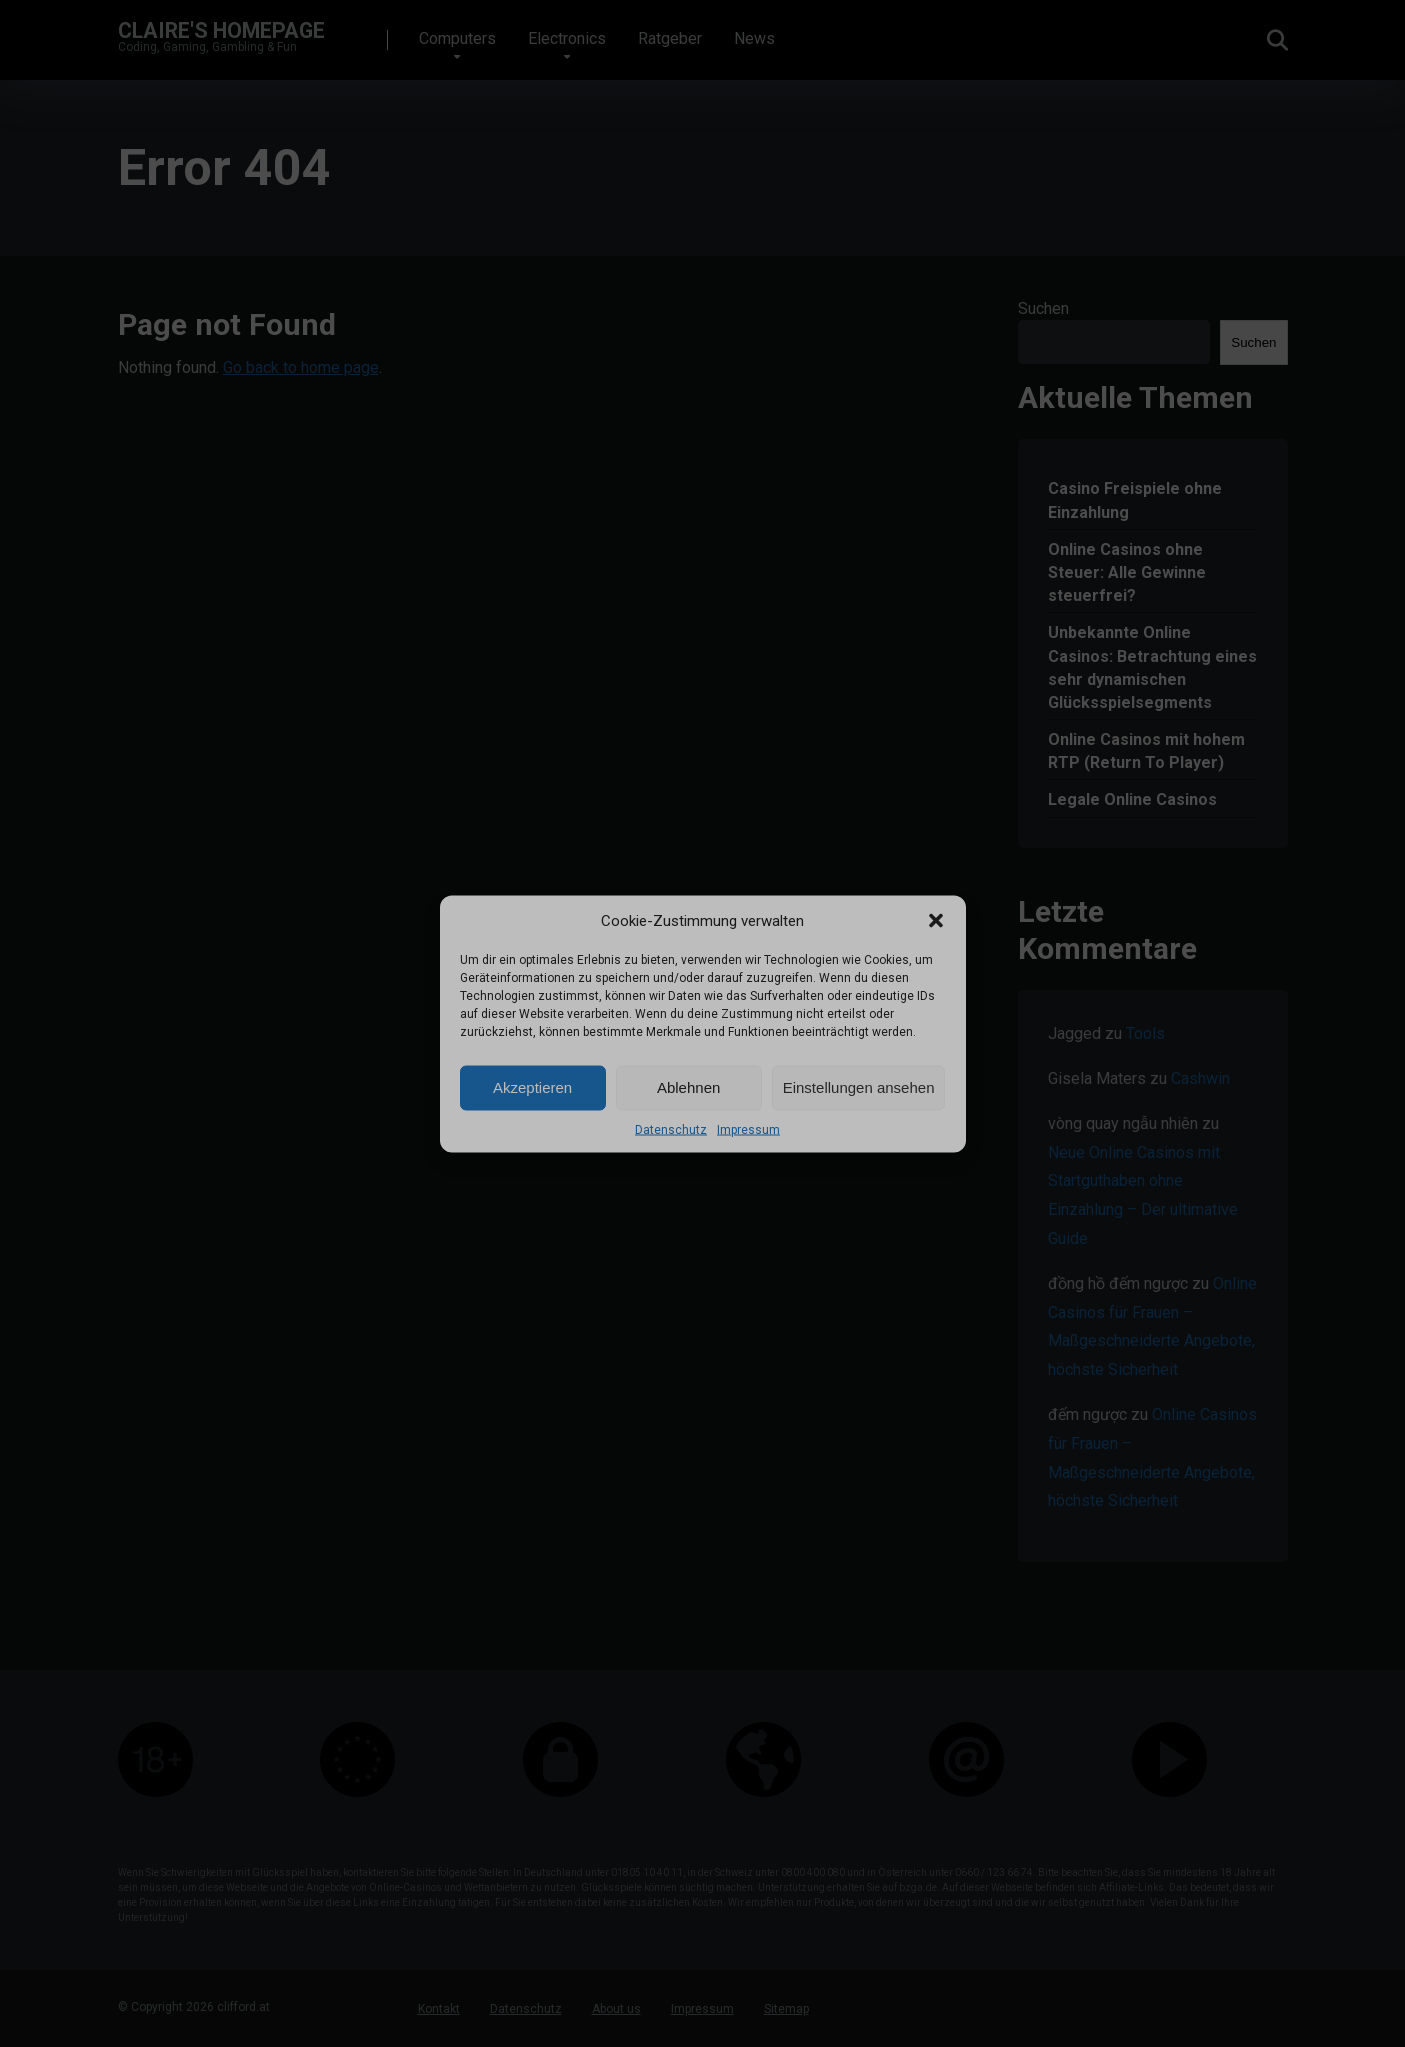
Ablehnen (688, 1087)
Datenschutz (671, 1129)
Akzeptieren (532, 1087)
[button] (936, 920)
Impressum (748, 1129)
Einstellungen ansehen (859, 1087)
